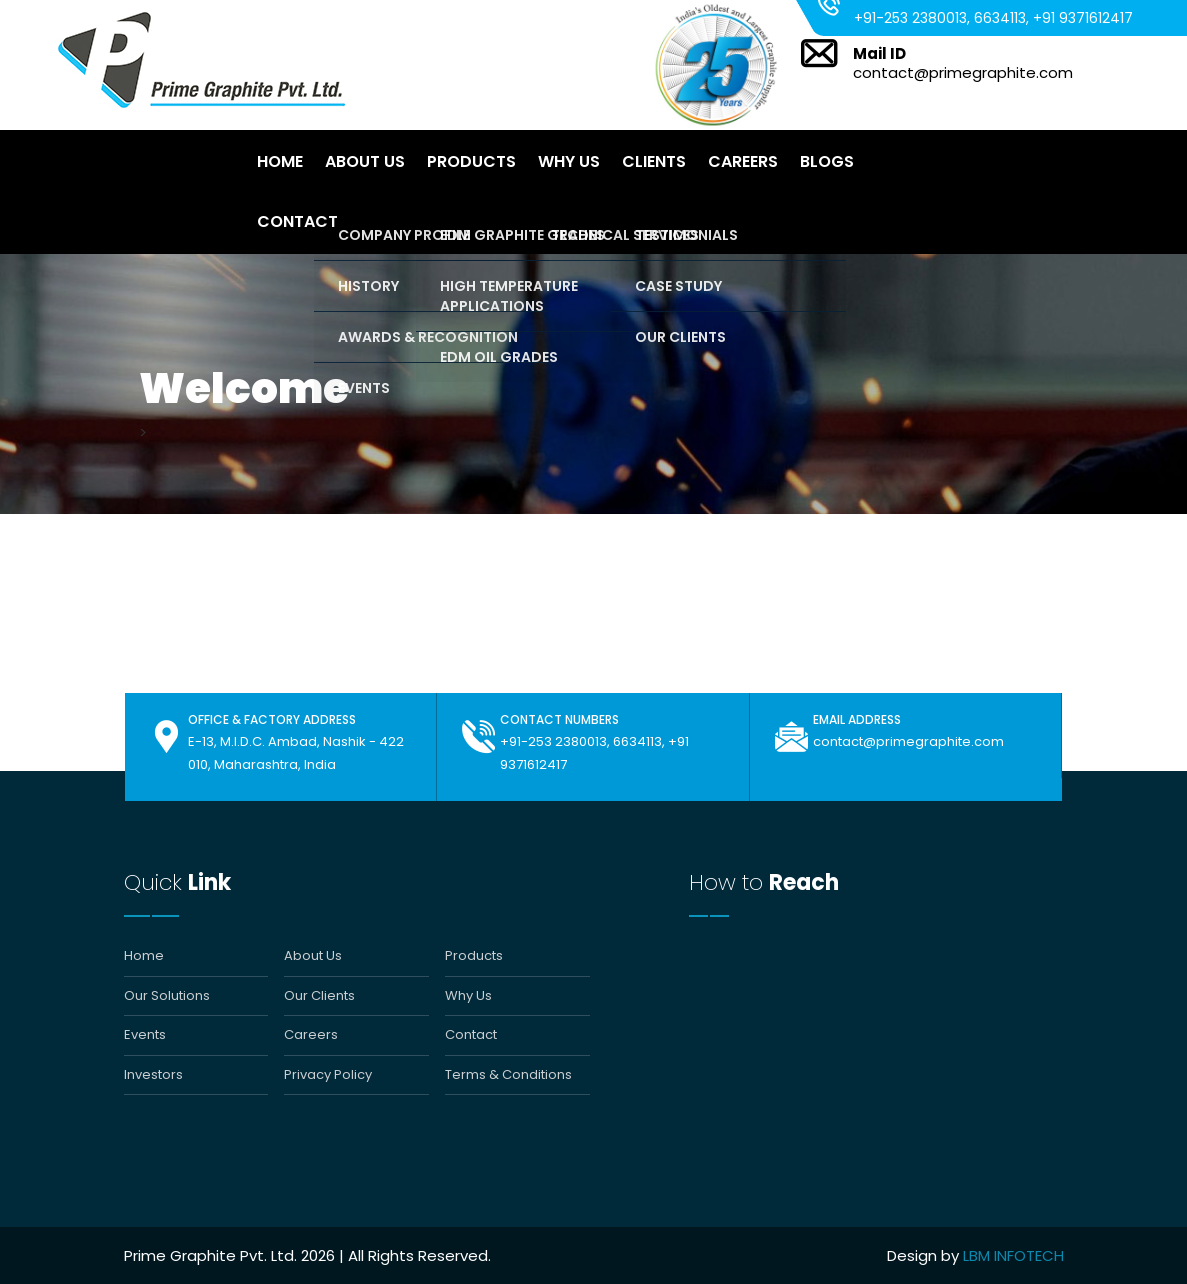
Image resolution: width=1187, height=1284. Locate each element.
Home (280, 161)
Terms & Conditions (508, 1075)
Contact (297, 221)
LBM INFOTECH (1013, 1255)
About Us (365, 161)
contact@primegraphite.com (963, 72)
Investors (153, 1075)
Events (145, 1035)
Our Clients (319, 996)
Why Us (569, 161)
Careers (743, 161)
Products (471, 161)
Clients (654, 161)
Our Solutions (167, 996)
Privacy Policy (328, 1075)
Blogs (827, 161)
